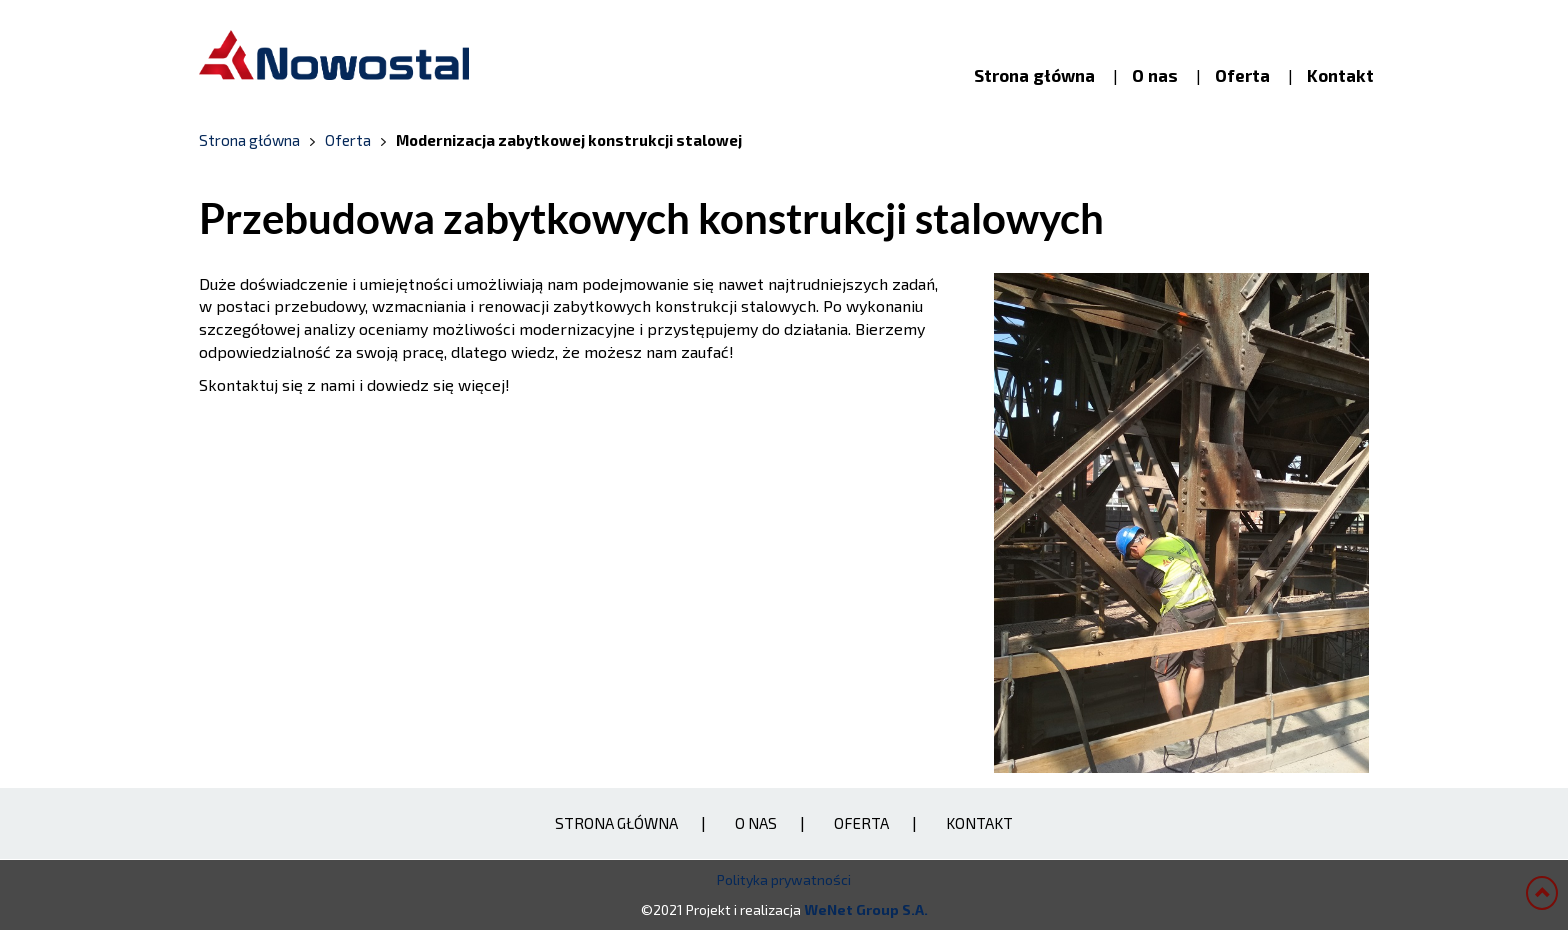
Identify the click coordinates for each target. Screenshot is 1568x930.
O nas (1155, 75)
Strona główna (1034, 75)
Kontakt (1340, 75)
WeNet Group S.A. (866, 909)
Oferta (1242, 75)
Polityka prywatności (784, 879)
